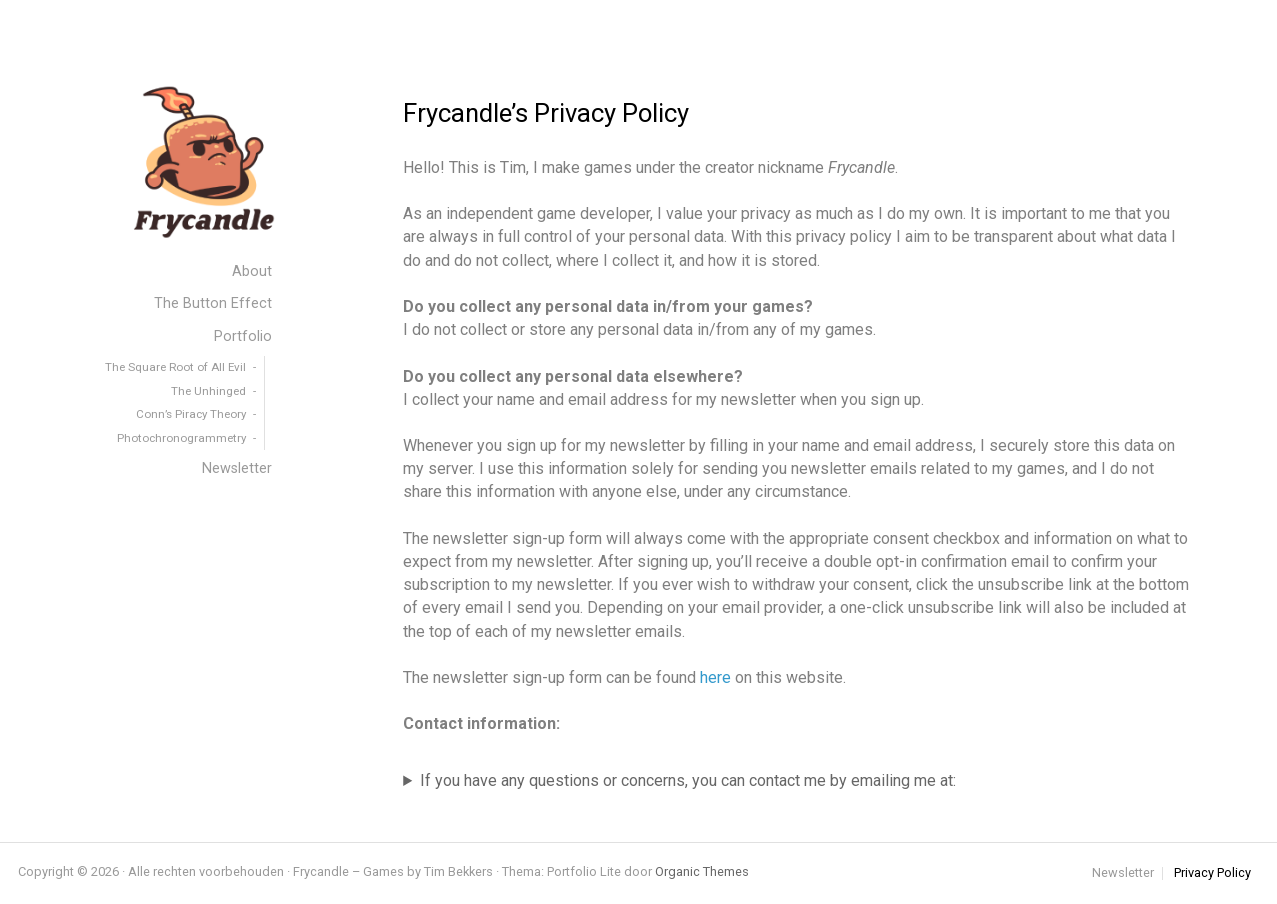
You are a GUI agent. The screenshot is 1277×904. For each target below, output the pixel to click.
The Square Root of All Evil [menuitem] (175, 367)
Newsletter (1123, 873)
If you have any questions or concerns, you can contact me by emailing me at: (688, 780)
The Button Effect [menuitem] (213, 303)
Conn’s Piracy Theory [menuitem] (191, 414)
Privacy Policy (1212, 873)
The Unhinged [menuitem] (208, 391)
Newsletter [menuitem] (237, 468)
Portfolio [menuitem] (243, 336)
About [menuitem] (252, 271)
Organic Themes (702, 871)
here (715, 677)
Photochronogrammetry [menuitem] (181, 438)
